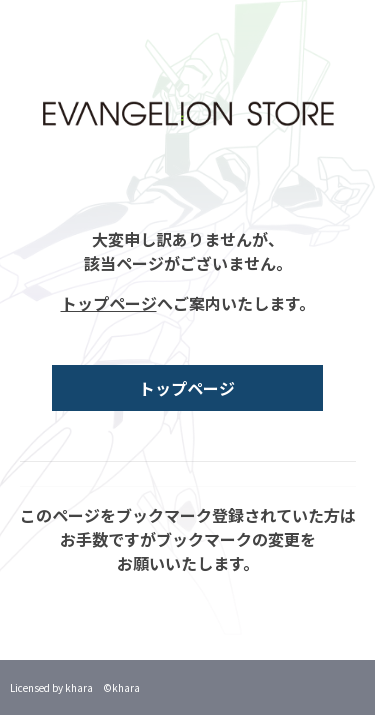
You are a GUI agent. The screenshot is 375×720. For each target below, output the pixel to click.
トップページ (109, 303)
